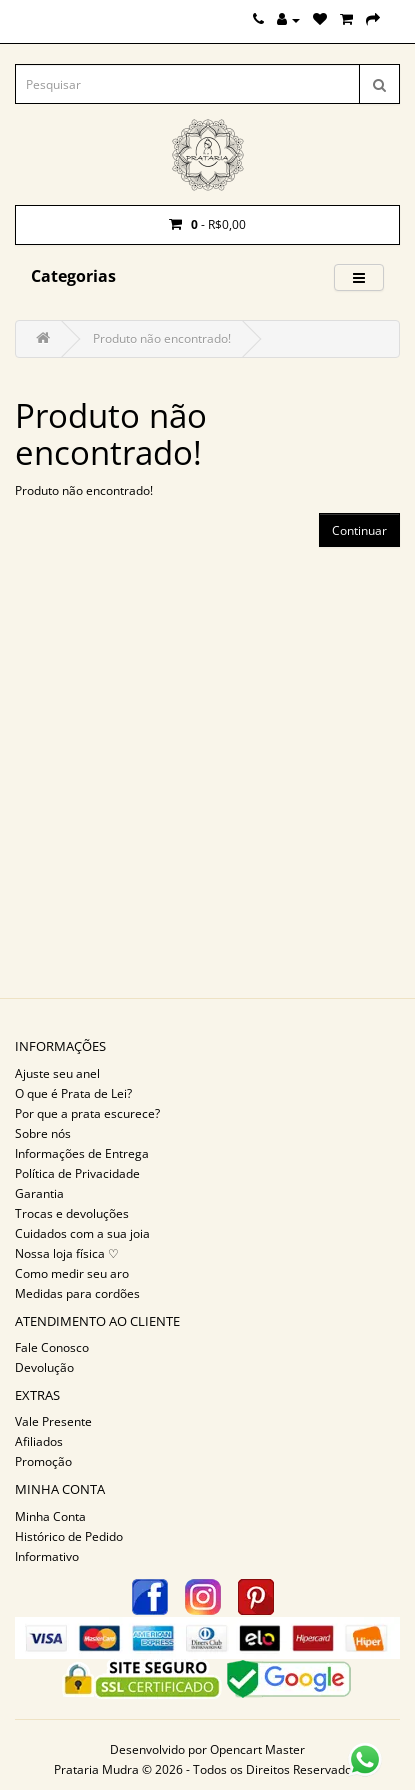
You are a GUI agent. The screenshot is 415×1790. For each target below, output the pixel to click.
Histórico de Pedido (69, 1536)
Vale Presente (53, 1421)
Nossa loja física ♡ (67, 1253)
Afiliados (39, 1441)
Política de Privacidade (77, 1173)
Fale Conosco (52, 1347)
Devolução (44, 1367)
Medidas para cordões (77, 1293)
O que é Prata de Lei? (73, 1093)
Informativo (47, 1556)
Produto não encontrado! (162, 338)
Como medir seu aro (72, 1273)
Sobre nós (43, 1133)
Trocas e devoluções (72, 1213)
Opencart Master (257, 1749)
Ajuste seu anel (57, 1073)
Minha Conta (50, 1516)
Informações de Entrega (82, 1153)
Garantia (39, 1193)
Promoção (43, 1461)
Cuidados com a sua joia (82, 1233)
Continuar (359, 530)
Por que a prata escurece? (87, 1113)
